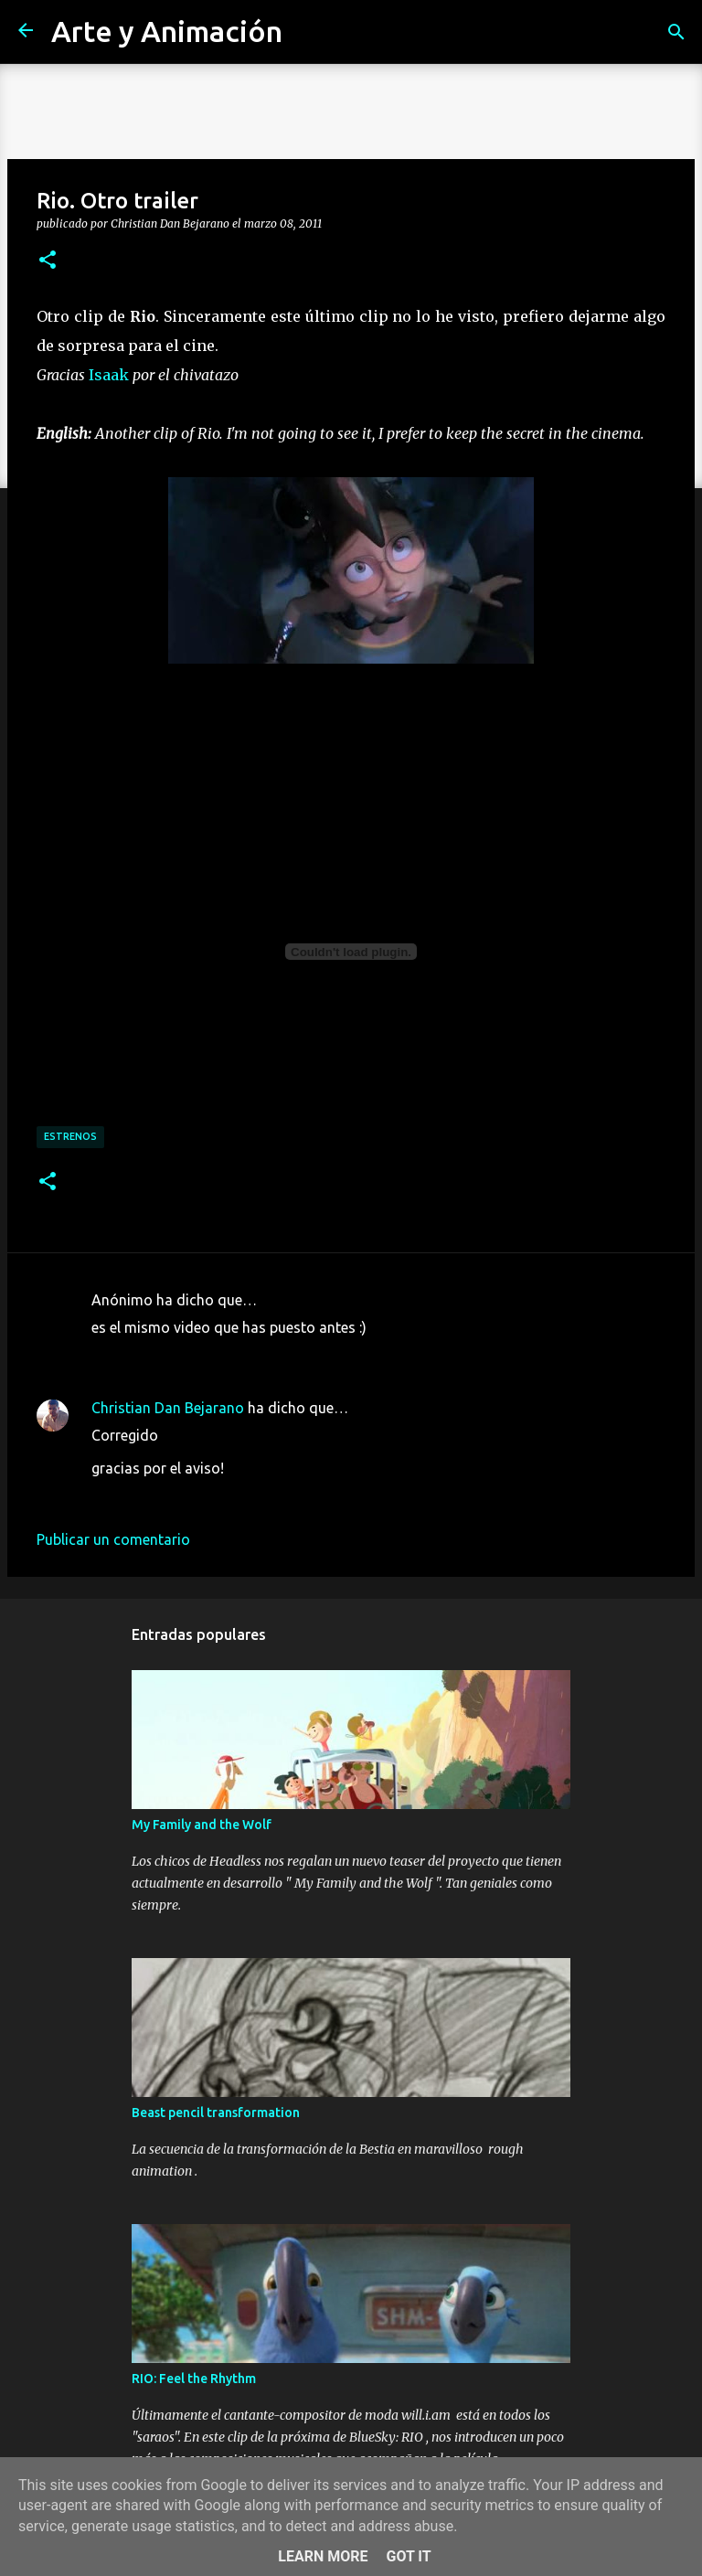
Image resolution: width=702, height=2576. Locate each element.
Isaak (109, 375)
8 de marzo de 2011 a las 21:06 (194, 1355)
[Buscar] (676, 32)
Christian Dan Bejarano (167, 1408)
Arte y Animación (166, 31)
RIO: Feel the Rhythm (194, 2378)
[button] (47, 260)
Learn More (322, 2556)
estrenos (70, 1136)
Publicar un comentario (113, 1539)
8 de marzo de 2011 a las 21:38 (194, 1495)
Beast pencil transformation (216, 2112)
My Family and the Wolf (201, 1824)
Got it (408, 2556)
